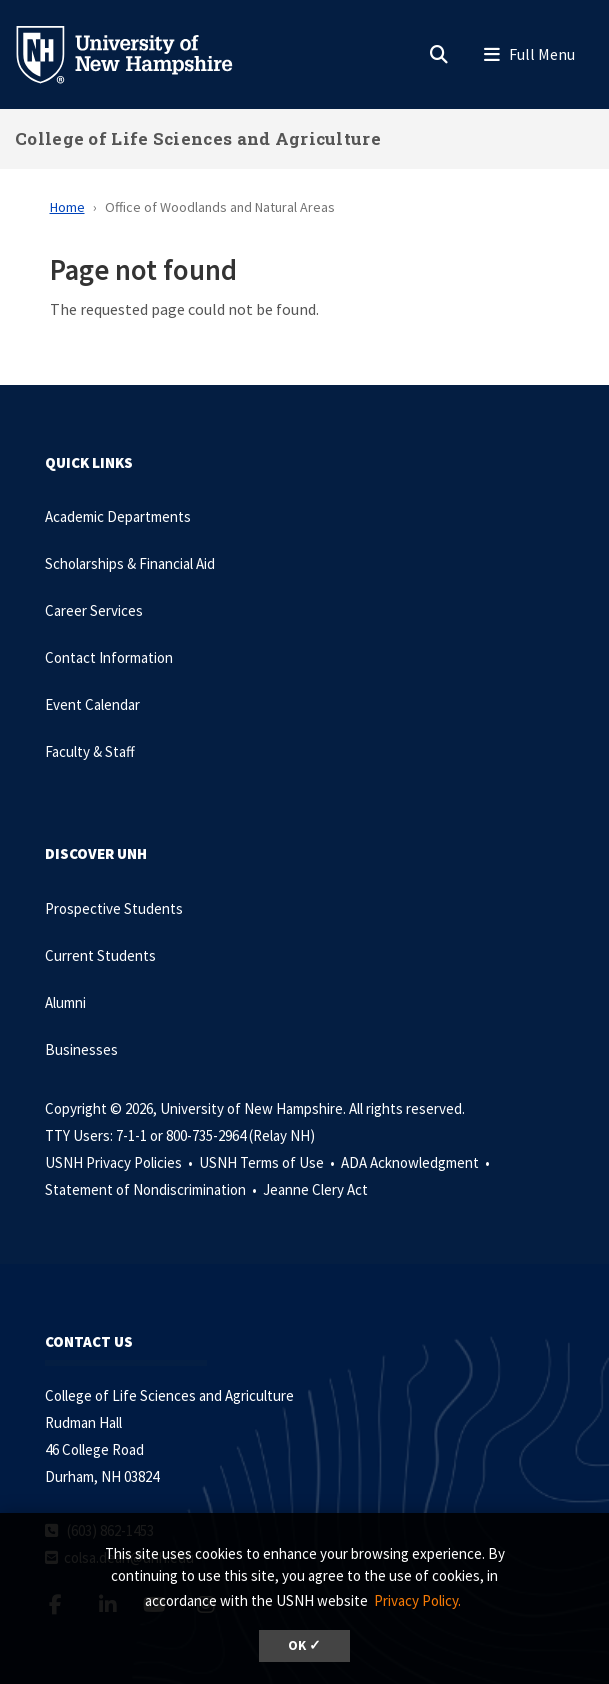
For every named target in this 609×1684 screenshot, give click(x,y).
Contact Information (109, 657)
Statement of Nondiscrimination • (152, 1189)
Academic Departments (118, 516)
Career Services (94, 610)
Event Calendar (92, 704)
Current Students (100, 955)
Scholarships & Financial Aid (130, 563)
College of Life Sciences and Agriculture (198, 138)
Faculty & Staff (90, 751)
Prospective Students (114, 908)
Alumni (65, 1002)
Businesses (81, 1049)
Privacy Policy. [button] (417, 1600)
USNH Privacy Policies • (120, 1162)
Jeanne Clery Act (315, 1189)
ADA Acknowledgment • (417, 1162)
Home (67, 207)
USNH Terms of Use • (268, 1162)
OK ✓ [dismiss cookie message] (304, 1645)
